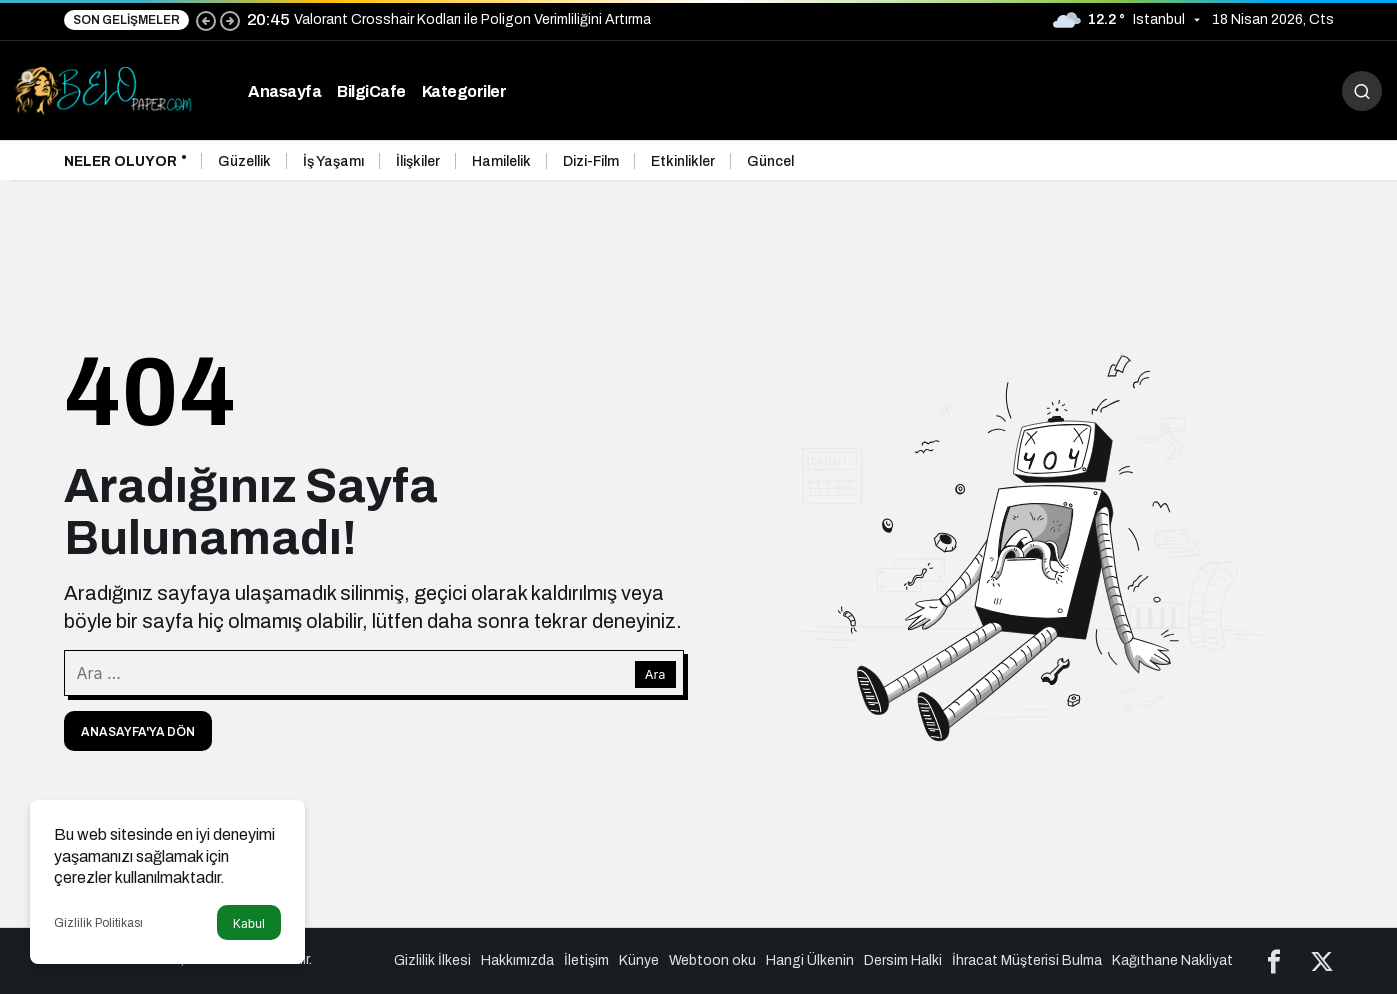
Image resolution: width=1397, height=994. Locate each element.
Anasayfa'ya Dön (138, 732)
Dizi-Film (591, 161)
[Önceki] (206, 20)
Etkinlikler (683, 161)
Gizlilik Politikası (98, 923)
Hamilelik (501, 161)
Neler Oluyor (120, 161)
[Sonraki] (230, 20)
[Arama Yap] (1362, 91)
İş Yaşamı (333, 161)
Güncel (770, 161)
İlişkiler (418, 161)
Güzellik (244, 161)
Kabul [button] (249, 923)
